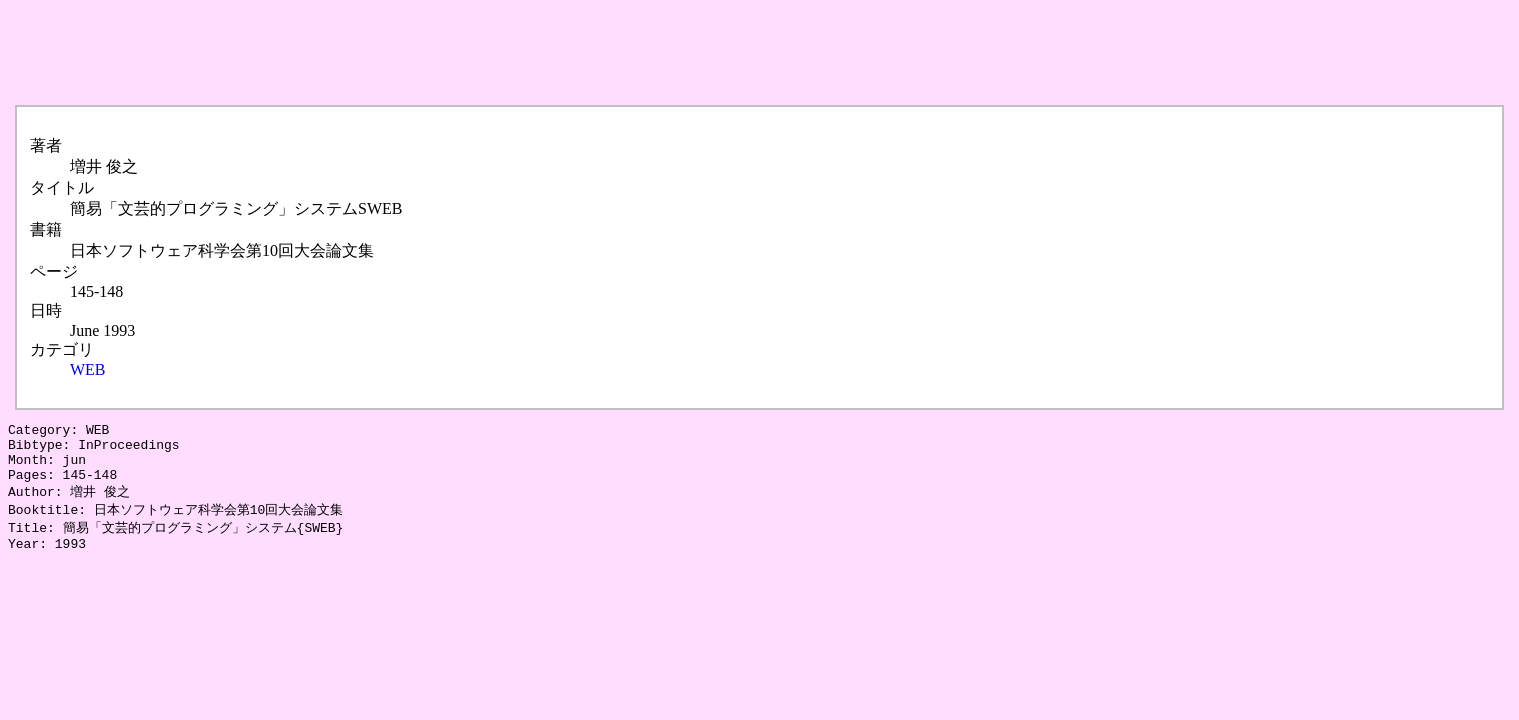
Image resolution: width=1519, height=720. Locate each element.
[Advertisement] (372, 53)
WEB (88, 369)
